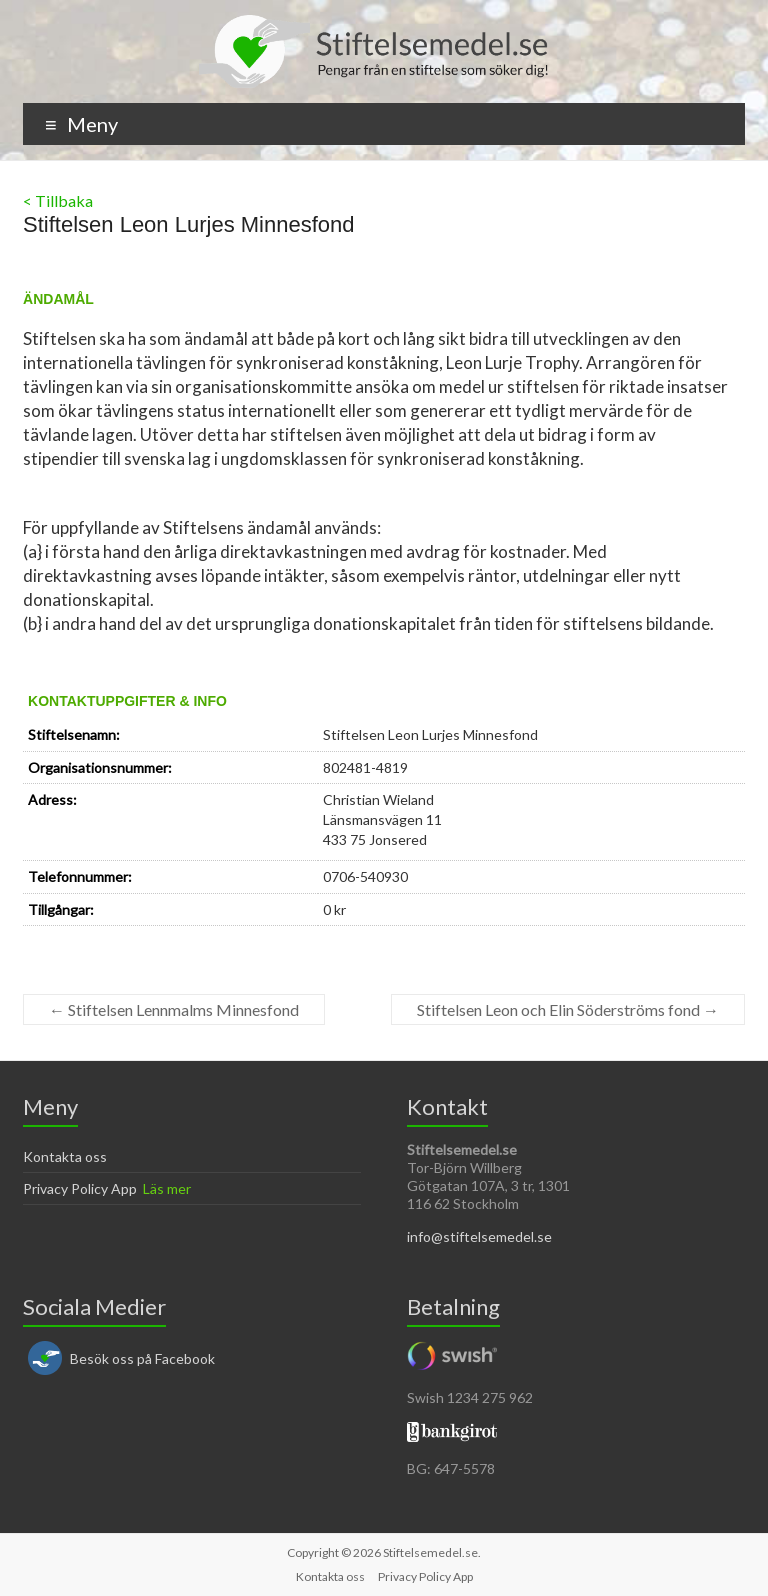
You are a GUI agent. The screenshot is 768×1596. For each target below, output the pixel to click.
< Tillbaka (58, 200)
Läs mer (167, 1188)
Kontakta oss (65, 1156)
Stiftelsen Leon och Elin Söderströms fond (568, 1009)
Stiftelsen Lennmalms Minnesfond (174, 1009)
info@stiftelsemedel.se (479, 1236)
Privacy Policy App (80, 1188)
